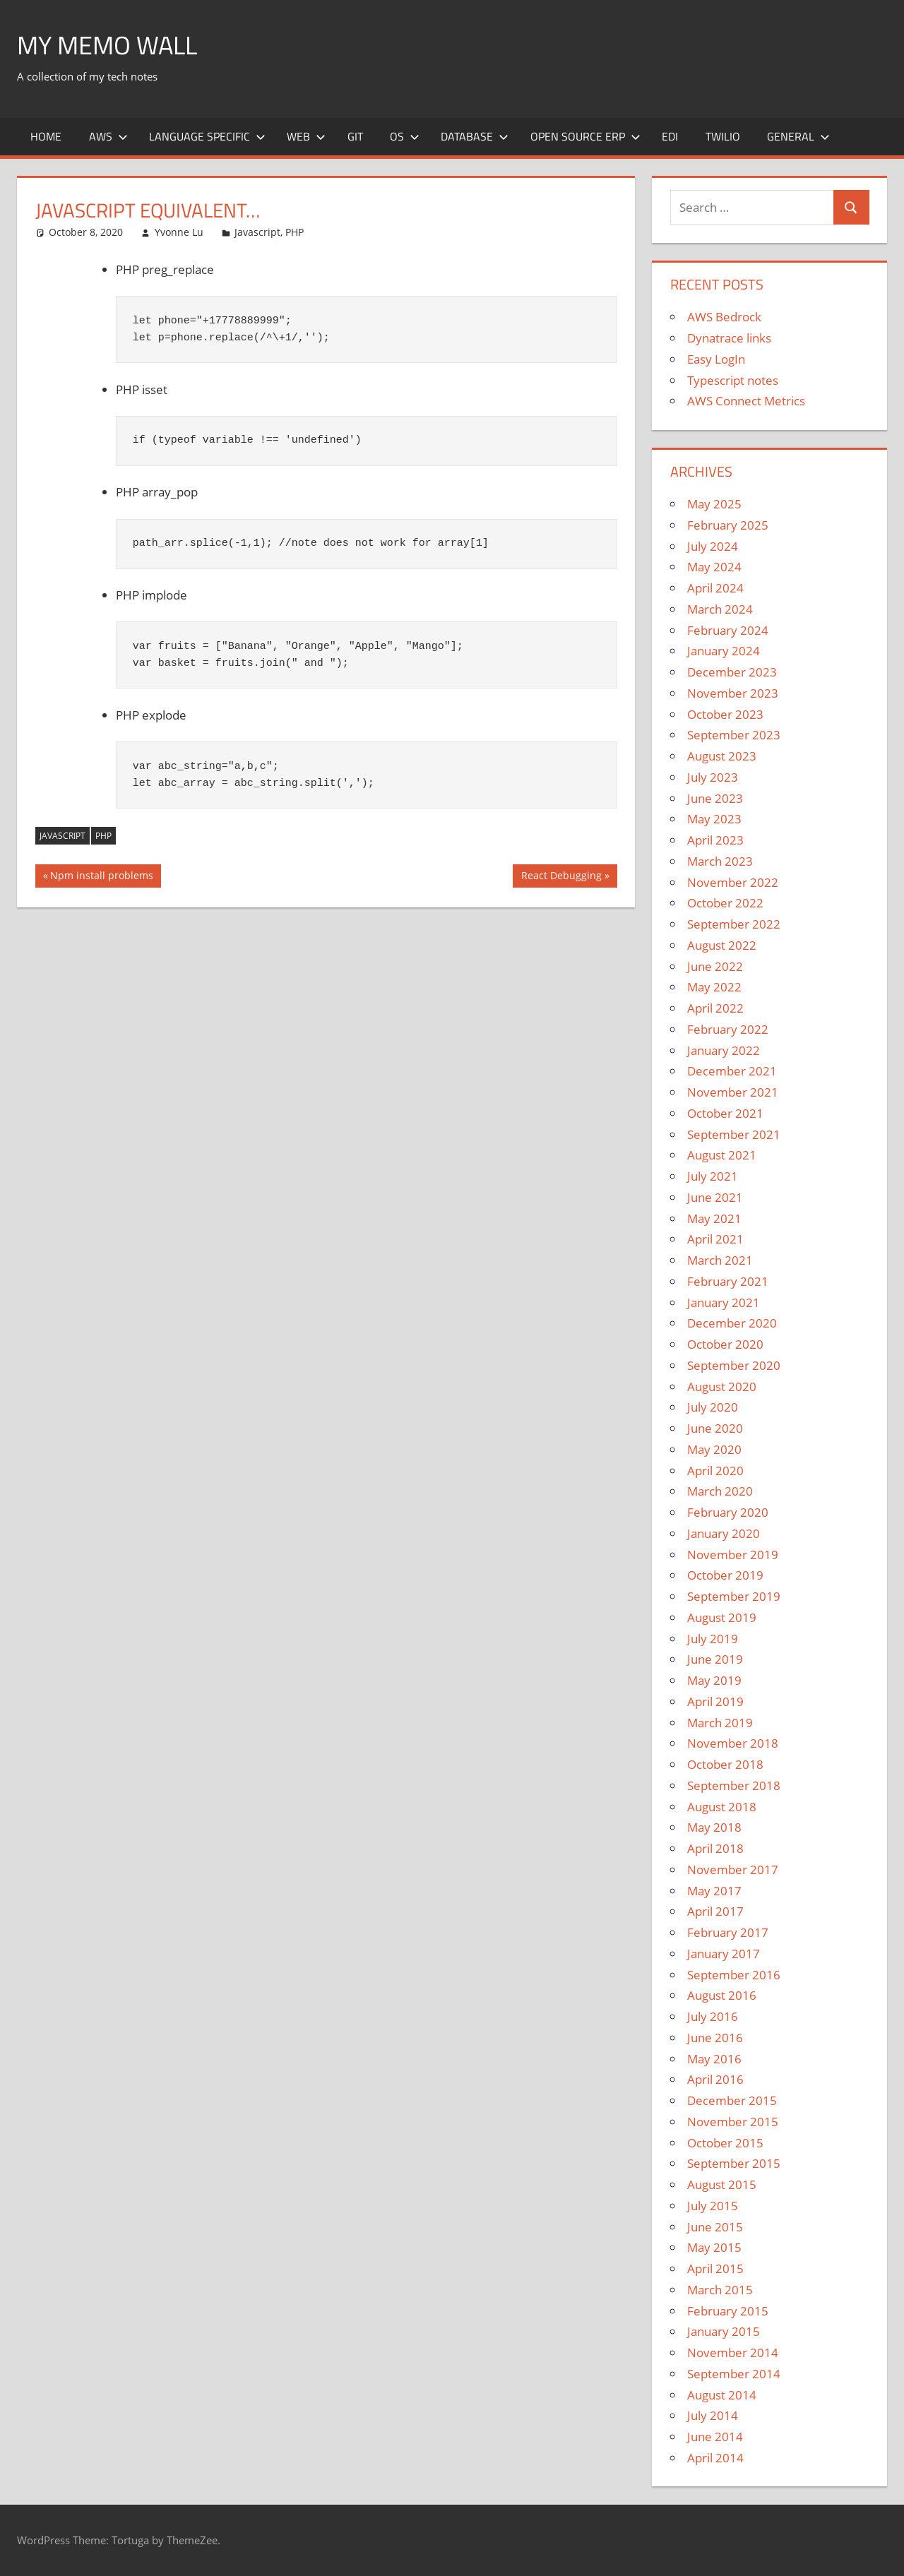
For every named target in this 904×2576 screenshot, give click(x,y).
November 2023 (732, 693)
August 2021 (721, 1155)
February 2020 (727, 1512)
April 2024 (715, 588)
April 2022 (715, 1008)
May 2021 (714, 1218)
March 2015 (720, 2290)
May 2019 (714, 1680)
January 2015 (723, 2331)
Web (306, 136)
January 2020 (723, 1533)
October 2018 (725, 1764)
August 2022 (721, 945)
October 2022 (725, 903)
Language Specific (207, 136)
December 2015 (732, 2100)
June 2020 (715, 1428)
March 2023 (720, 861)
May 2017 (714, 1891)
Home (45, 136)
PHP (294, 232)
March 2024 (720, 609)
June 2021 (715, 1197)
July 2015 (712, 2206)
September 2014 (733, 2374)
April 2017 (715, 1911)
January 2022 (723, 1050)
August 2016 (721, 1995)
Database (475, 136)
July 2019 (712, 1638)
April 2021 (715, 1239)
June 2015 (715, 2227)
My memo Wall (107, 44)
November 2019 (732, 1554)
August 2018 (721, 1807)
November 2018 (732, 1743)
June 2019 (715, 1659)
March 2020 (720, 1491)
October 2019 (725, 1575)
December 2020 (732, 1323)
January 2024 (723, 651)
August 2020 (721, 1386)
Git (355, 136)
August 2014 (721, 2395)
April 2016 (715, 2079)
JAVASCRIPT (62, 836)
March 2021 (720, 1260)
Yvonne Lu (179, 232)
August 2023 (721, 756)
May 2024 (714, 567)
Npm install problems (101, 877)
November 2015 (732, 2121)
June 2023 (715, 798)
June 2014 (715, 2436)
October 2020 (725, 1344)
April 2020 (715, 1470)
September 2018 (733, 1785)
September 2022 (733, 924)
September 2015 (733, 2163)
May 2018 (714, 1827)
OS (405, 136)
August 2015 (721, 2184)
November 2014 (732, 2352)
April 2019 (715, 1701)
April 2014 (715, 2458)
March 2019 (720, 1723)
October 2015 (725, 2143)
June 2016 (715, 2037)
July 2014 (712, 2415)
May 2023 (714, 819)
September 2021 (733, 1134)
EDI (670, 136)
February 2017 (727, 1932)
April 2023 (715, 840)
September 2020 (733, 1365)
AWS (108, 136)
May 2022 (714, 987)
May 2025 (714, 504)
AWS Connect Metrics (746, 401)
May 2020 (714, 1449)
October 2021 (725, 1113)
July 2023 (712, 777)
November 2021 (732, 1092)
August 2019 (721, 1617)
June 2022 (715, 966)
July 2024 (712, 546)
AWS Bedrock (724, 317)
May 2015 (714, 2247)
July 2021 (712, 1176)
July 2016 (712, 2016)
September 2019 (733, 1596)
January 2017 (723, 1953)
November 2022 (732, 882)
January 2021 (723, 1302)
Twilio (723, 136)
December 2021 (732, 1071)
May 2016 (714, 2059)
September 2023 (733, 735)
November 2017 (732, 1869)
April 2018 (715, 1848)
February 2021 (727, 1281)
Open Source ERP (585, 136)
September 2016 (733, 1975)
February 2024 (727, 630)
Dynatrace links (729, 338)
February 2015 (727, 2311)
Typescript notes (732, 380)
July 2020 (712, 1407)
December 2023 (732, 672)
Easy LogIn (716, 359)
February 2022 (727, 1029)
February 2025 (727, 525)
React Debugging (561, 877)
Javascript (257, 232)
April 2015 (715, 2268)
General (798, 136)
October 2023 (725, 714)
